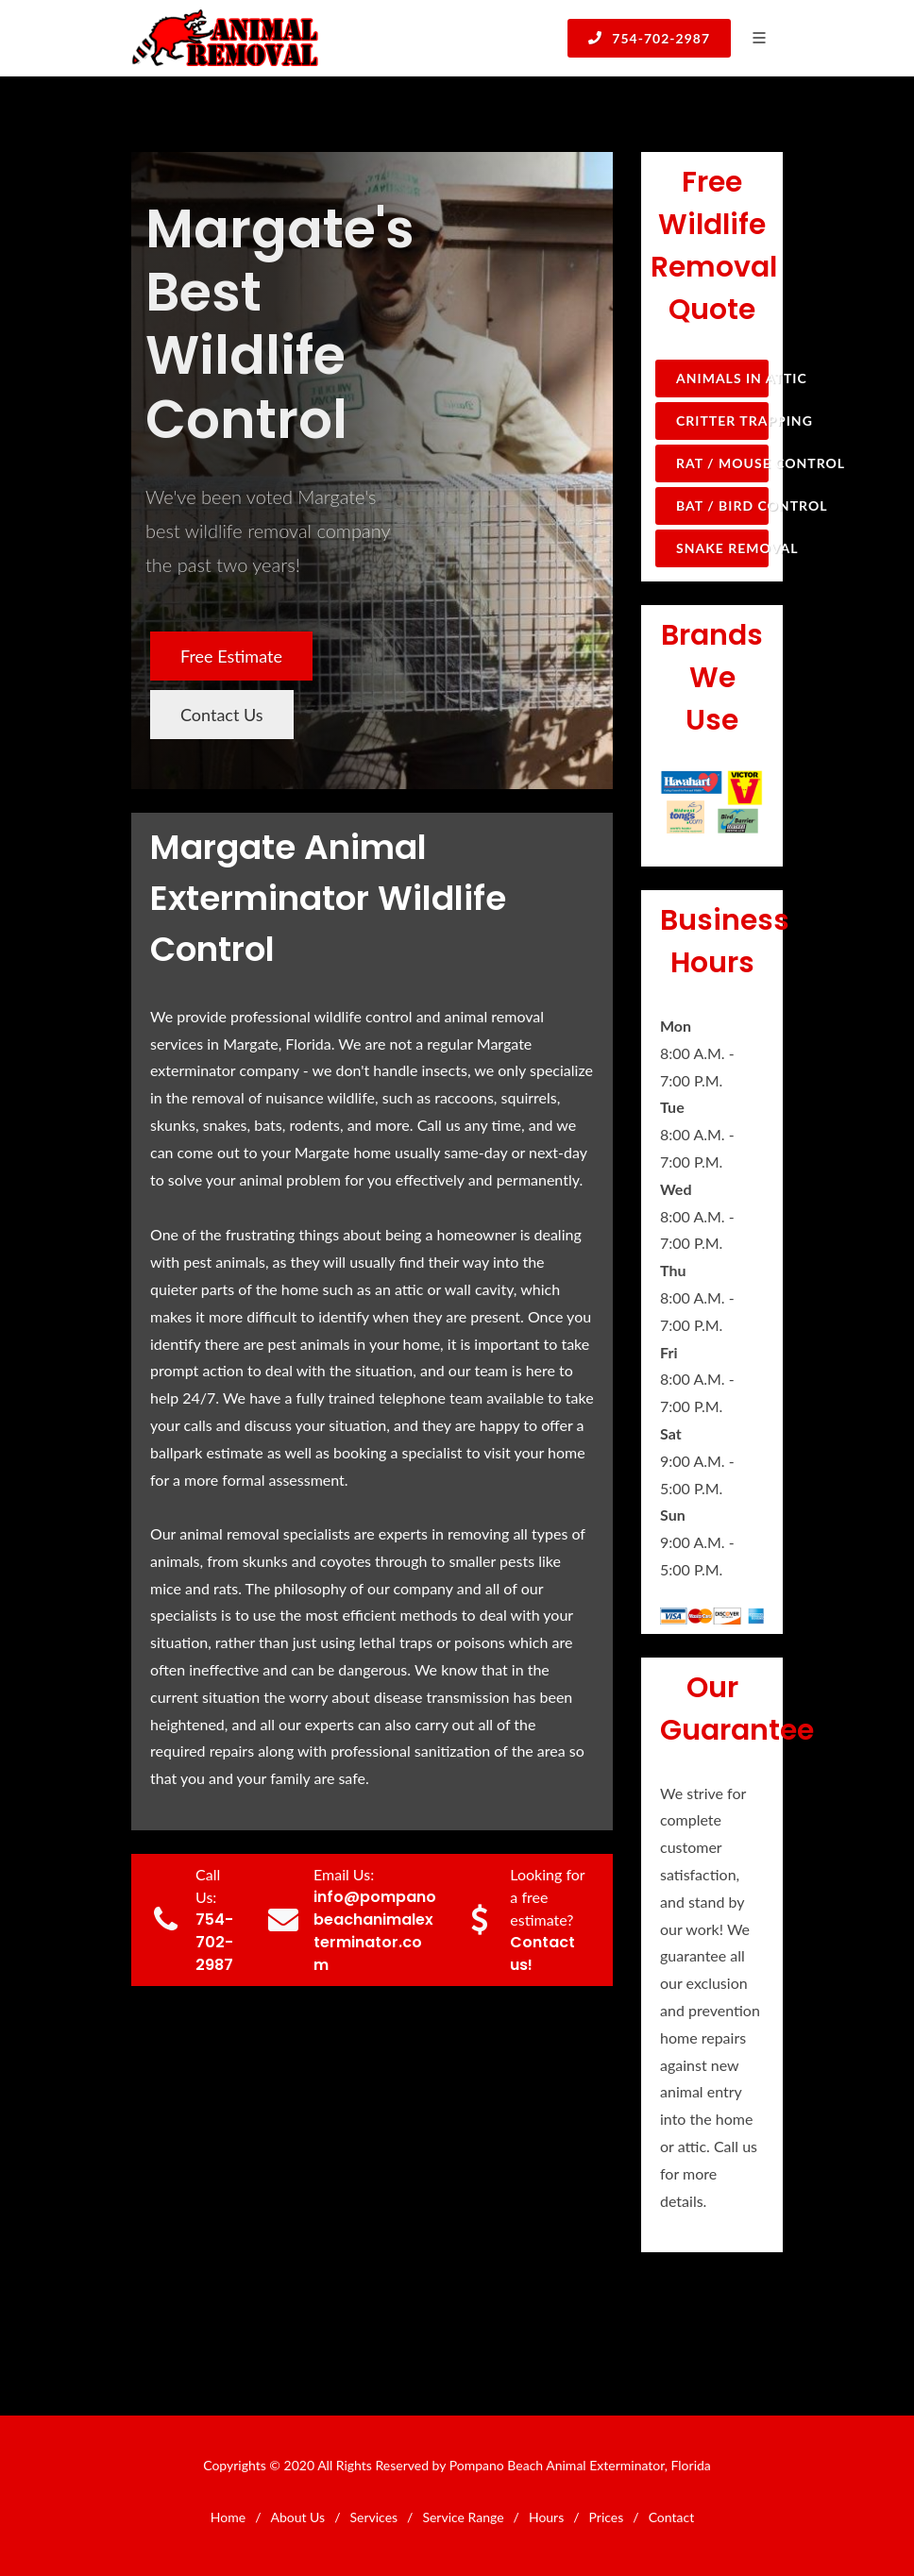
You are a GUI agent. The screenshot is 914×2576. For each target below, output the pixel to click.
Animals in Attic (722, 378)
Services (373, 2517)
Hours (546, 2517)
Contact (672, 2517)
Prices (606, 2517)
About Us (297, 2517)
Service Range (462, 2517)
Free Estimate (231, 656)
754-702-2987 (649, 37)
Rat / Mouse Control (722, 463)
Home (228, 2517)
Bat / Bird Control (722, 505)
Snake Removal (722, 548)
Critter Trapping (722, 420)
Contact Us (221, 714)
